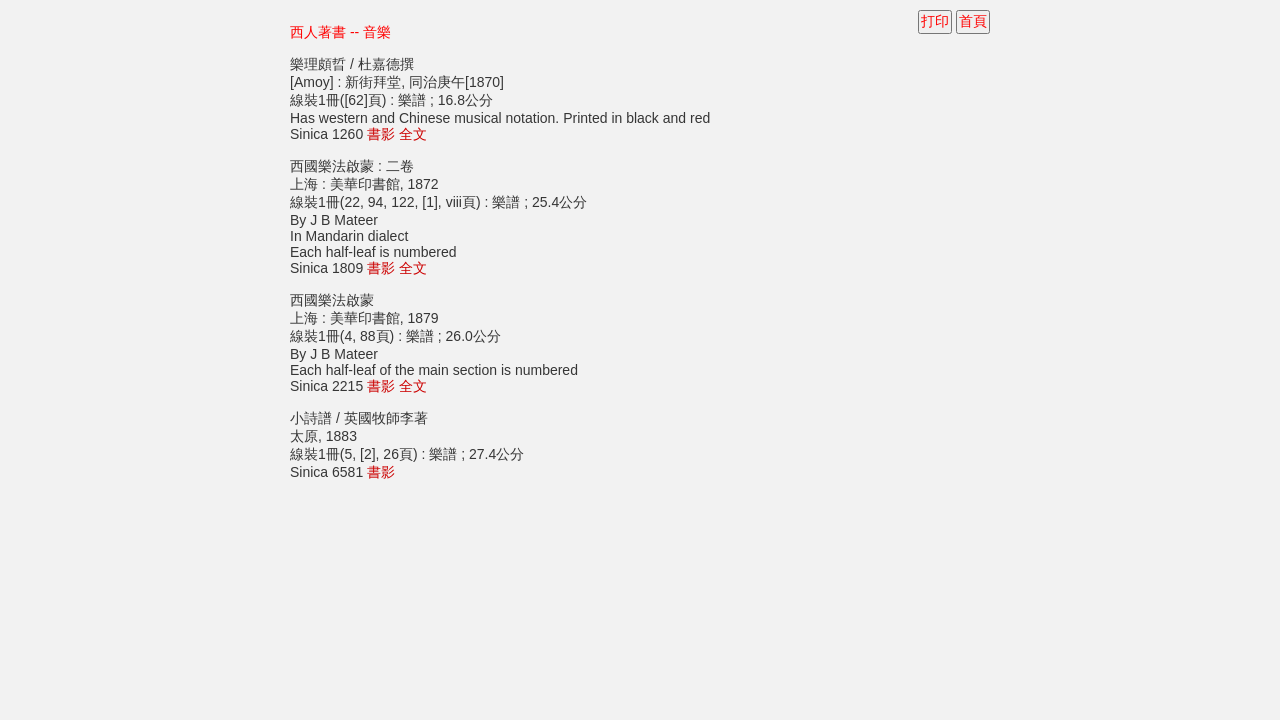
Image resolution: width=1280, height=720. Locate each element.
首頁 (973, 21)
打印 (935, 21)
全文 (413, 134)
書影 (381, 134)
